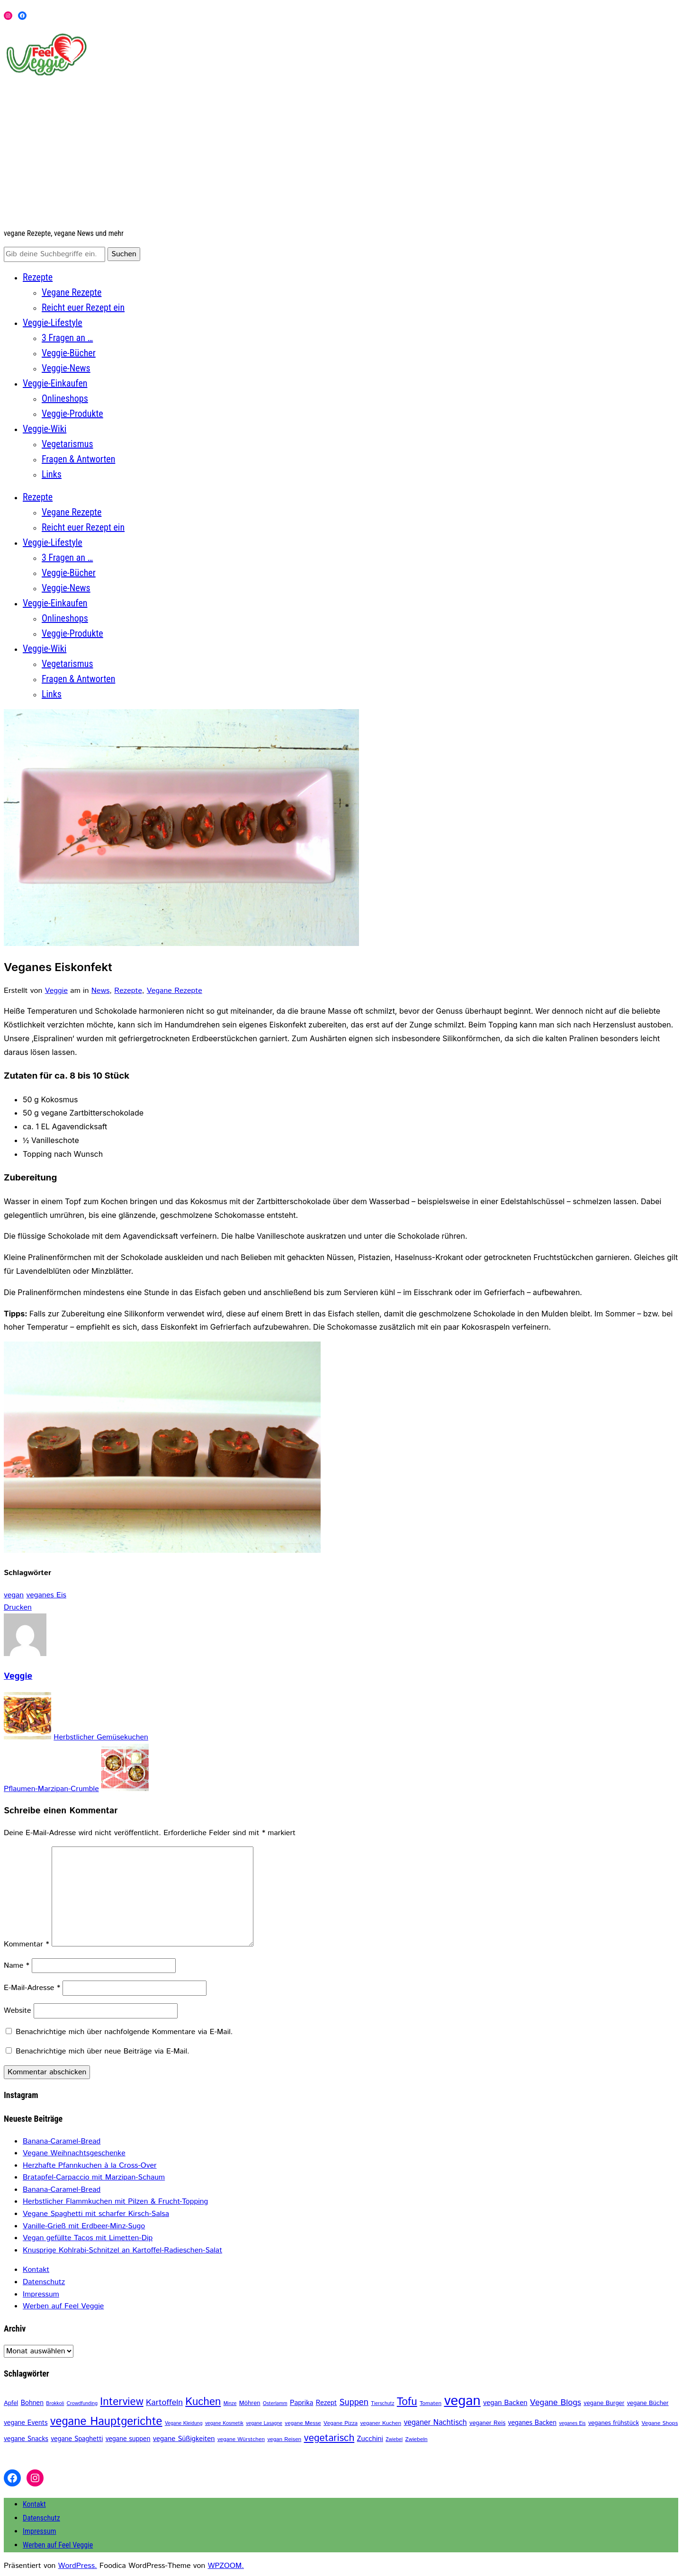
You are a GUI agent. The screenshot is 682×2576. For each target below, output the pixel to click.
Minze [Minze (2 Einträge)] (230, 2403)
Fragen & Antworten (78, 459)
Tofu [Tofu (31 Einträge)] (407, 2402)
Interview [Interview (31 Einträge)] (121, 2402)
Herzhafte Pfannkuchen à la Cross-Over (90, 2165)
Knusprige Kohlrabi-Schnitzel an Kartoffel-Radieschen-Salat (122, 2250)
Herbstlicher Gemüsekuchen (101, 1737)
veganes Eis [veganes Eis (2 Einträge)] (572, 2423)
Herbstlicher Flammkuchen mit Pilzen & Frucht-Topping (115, 2201)
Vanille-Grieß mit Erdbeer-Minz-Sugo (84, 2226)
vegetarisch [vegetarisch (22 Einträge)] (329, 2438)
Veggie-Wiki (44, 428)
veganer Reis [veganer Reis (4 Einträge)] (487, 2423)
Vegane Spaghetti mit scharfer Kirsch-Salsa (96, 2213)
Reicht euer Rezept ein (83, 307)
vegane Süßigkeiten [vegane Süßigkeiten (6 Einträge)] (184, 2439)
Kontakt (36, 2269)
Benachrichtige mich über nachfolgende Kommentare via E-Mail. (124, 2032)
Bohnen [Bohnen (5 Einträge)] (32, 2403)
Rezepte (38, 277)
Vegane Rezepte (71, 292)
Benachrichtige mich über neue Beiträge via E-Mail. (102, 2051)
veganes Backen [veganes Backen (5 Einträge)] (532, 2423)
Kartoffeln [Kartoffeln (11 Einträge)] (164, 2402)
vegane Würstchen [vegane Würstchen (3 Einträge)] (241, 2439)
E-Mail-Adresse (32, 1987)
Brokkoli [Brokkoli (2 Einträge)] (55, 2403)
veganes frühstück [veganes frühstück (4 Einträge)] (613, 2423)
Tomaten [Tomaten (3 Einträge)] (430, 2403)
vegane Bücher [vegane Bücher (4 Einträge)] (648, 2403)
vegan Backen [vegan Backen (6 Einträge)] (505, 2403)
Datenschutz (44, 2282)
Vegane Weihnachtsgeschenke (74, 2153)
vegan (14, 1595)
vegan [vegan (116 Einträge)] (462, 2401)
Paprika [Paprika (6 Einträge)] (301, 2403)
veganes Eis (46, 1595)
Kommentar (26, 1944)
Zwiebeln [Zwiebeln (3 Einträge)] (416, 2439)
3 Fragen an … (67, 337)
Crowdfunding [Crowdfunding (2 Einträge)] (82, 2403)
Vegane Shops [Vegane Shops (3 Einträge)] (659, 2423)
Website (17, 2010)
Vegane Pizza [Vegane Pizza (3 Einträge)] (340, 2423)
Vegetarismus (67, 444)
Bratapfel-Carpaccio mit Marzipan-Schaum (94, 2177)
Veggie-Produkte (72, 413)
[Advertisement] (341, 153)
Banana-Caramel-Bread (61, 2141)
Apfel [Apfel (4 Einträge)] (11, 2403)
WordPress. (77, 2565)
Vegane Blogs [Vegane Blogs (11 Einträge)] (555, 2402)
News (100, 990)
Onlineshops (65, 398)
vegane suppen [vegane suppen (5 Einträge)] (128, 2439)
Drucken (18, 1607)
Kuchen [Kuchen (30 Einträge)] (203, 2402)
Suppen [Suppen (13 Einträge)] (353, 2402)
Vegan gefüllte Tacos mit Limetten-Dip (88, 2238)
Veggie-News (66, 368)
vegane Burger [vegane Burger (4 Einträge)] (603, 2403)
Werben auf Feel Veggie (63, 2306)
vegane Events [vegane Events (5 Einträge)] (25, 2423)
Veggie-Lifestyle (52, 322)
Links (52, 474)
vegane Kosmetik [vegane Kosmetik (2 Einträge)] (224, 2423)
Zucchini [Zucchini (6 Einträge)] (370, 2439)
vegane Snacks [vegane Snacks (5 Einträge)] (26, 2439)
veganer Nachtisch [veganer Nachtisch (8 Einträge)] (435, 2422)
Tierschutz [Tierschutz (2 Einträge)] (382, 2403)
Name (16, 1965)
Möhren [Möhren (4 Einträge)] (249, 2403)
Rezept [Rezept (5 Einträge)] (326, 2403)
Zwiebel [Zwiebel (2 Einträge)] (394, 2439)
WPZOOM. (226, 2565)
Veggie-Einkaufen (55, 383)
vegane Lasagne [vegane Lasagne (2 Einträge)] (264, 2423)
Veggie (56, 990)
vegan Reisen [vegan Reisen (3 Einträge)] (284, 2439)
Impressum (41, 2294)
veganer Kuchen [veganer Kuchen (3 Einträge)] (380, 2423)
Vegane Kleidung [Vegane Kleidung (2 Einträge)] (184, 2423)
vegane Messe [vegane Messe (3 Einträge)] (303, 2423)
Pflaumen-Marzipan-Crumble (51, 1788)
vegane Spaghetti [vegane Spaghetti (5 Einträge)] (77, 2439)
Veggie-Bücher (69, 353)
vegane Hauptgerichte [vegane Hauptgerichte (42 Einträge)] (106, 2422)
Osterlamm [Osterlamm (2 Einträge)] (275, 2403)
